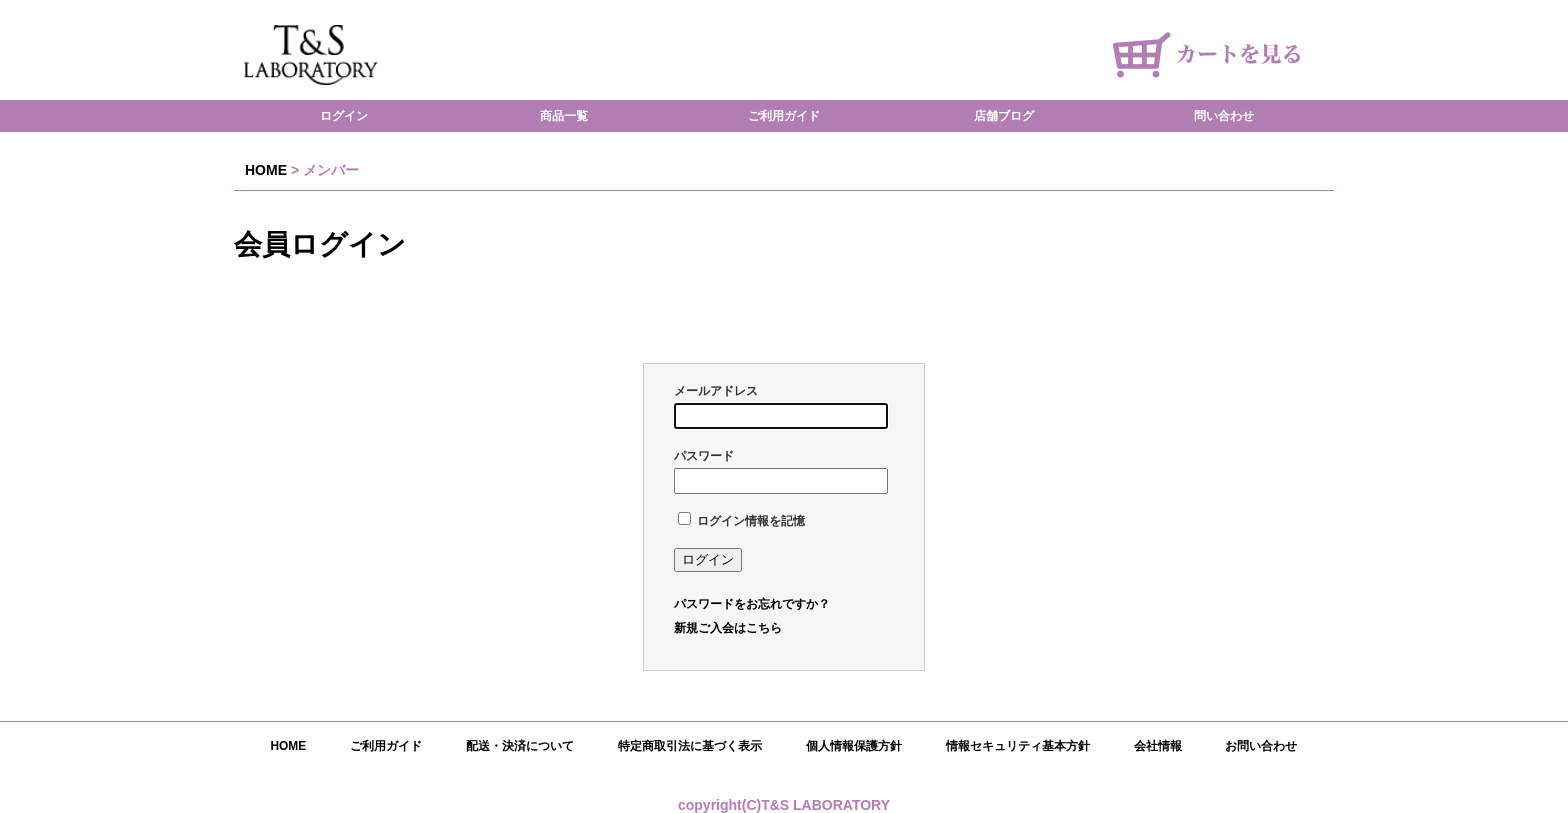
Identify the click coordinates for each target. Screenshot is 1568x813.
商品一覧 (564, 116)
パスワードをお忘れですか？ (752, 604)
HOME (266, 170)
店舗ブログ (1004, 116)
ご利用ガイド (784, 116)
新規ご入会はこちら (728, 628)
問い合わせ (1224, 116)
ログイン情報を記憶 (741, 521)
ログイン (344, 116)
